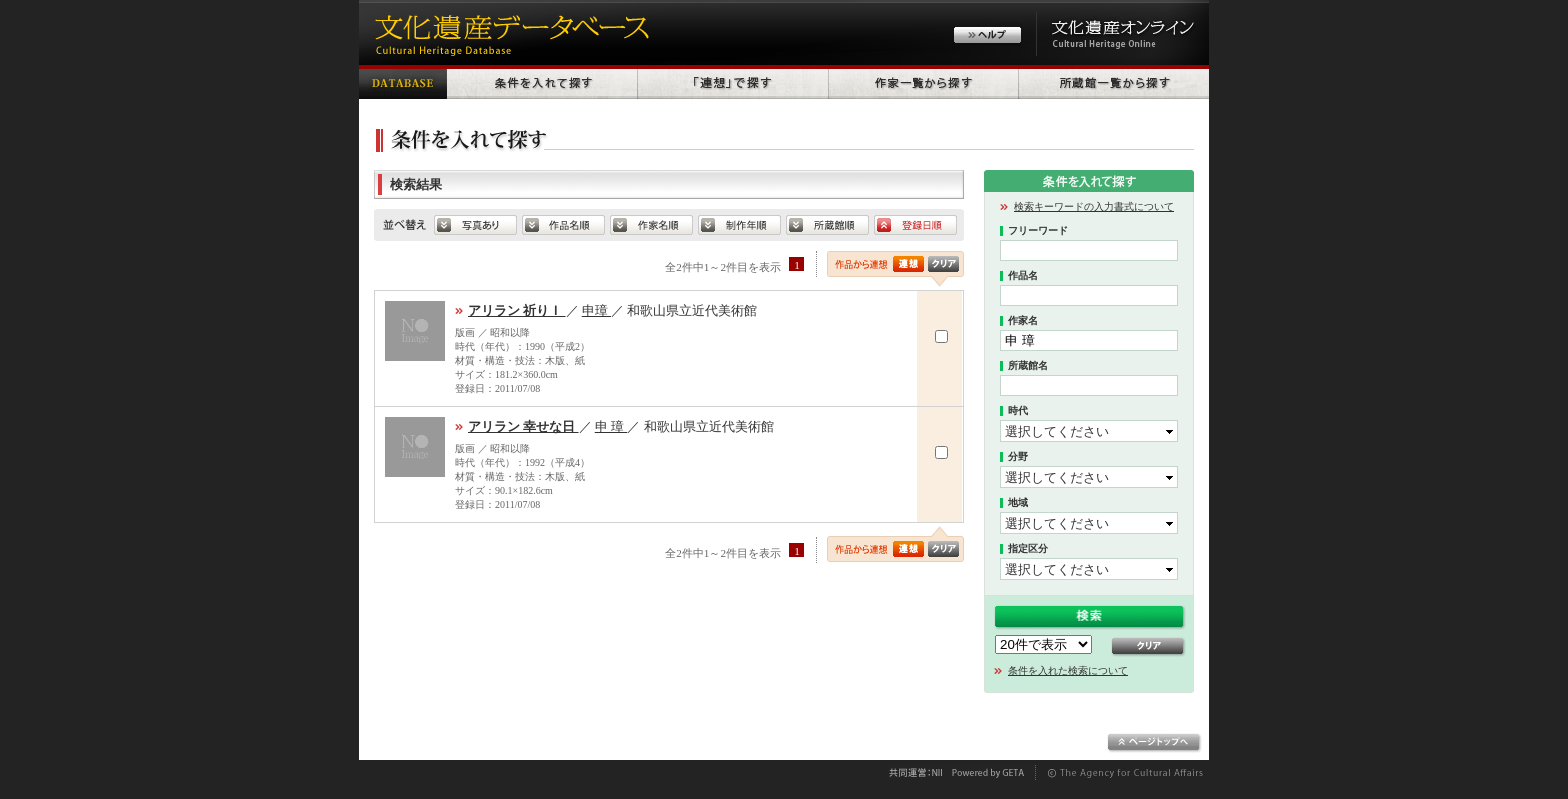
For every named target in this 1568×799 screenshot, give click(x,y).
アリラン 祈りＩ (517, 310)
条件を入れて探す (542, 82)
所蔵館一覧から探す (1114, 82)
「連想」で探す (733, 82)
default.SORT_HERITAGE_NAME (563, 225)
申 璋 (611, 426)
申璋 (596, 310)
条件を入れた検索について (1068, 670)
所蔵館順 (827, 225)
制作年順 (739, 225)
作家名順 (651, 225)
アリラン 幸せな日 (523, 426)
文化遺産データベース (509, 32)
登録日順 (915, 225)
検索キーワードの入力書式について (1094, 206)
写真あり (475, 225)
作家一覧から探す (924, 82)
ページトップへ (1154, 743)
